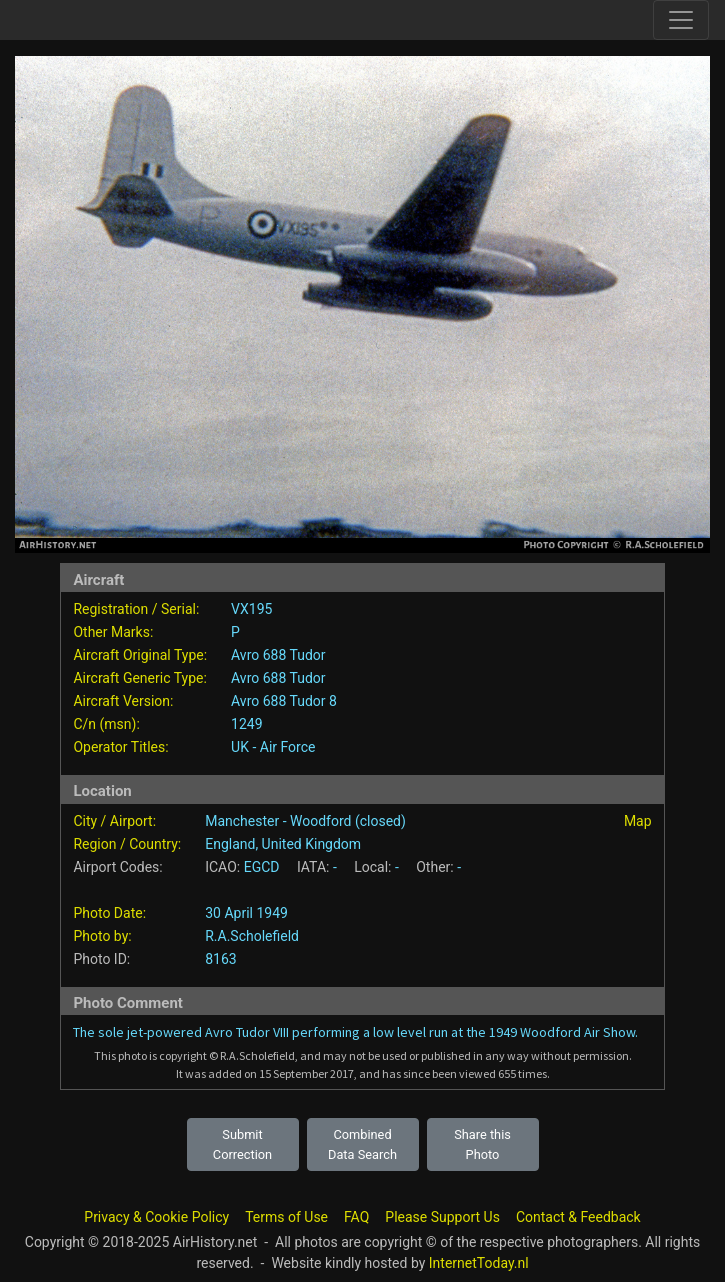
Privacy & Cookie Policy (156, 1217)
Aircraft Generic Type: (139, 678)
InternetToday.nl (479, 1263)
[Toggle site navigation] (681, 20)
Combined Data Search (362, 1144)
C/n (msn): (106, 724)
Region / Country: (127, 844)
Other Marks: (113, 632)
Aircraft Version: (123, 701)
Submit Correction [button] (242, 1144)
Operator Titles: (120, 747)
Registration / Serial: (136, 609)
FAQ (356, 1217)
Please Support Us (442, 1217)
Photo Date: (109, 913)
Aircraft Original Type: (140, 655)
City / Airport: (114, 821)
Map (638, 821)
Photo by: (102, 936)
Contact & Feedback (578, 1217)
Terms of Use (286, 1217)
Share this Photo (482, 1144)
